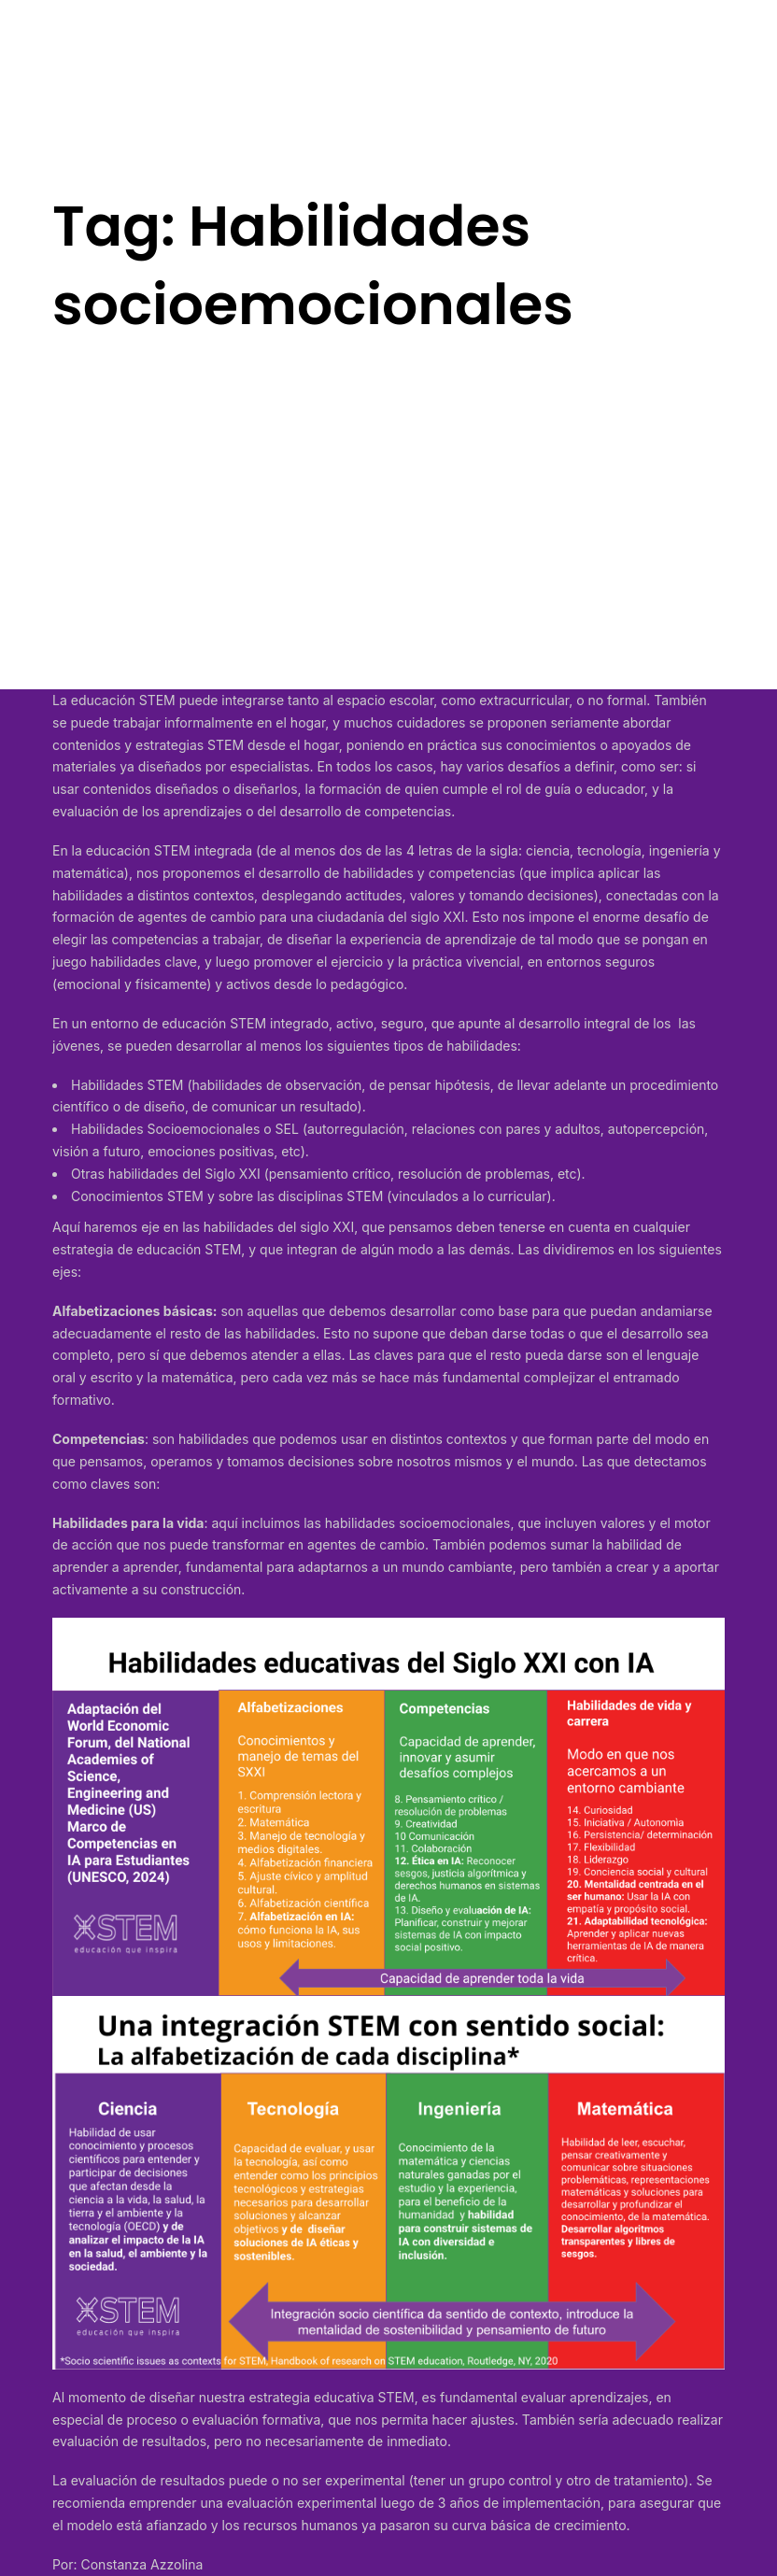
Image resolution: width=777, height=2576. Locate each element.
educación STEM (123, 700)
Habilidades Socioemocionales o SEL (185, 1129)
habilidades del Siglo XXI (184, 1174)
